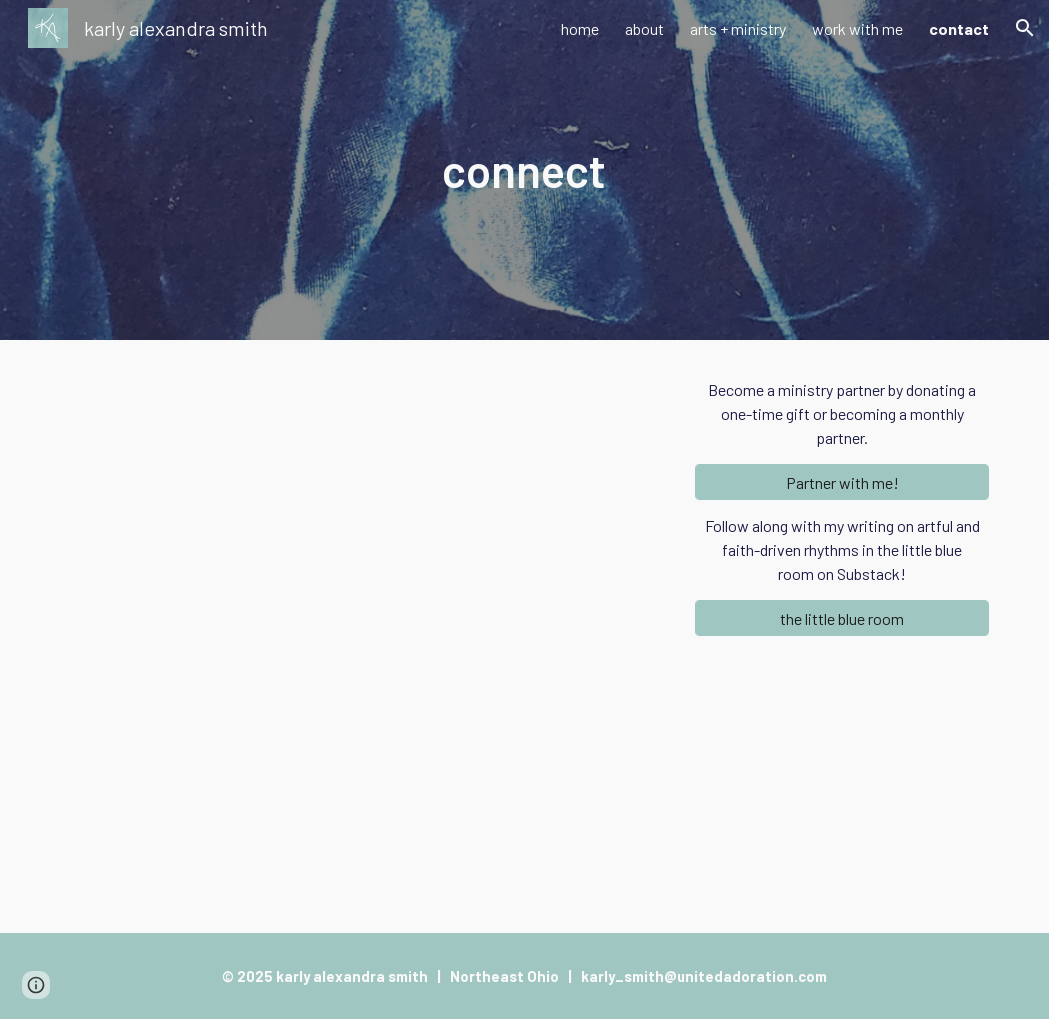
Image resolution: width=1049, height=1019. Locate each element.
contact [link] (959, 28)
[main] (525, 170)
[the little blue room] (842, 618)
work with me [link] (857, 28)
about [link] (644, 28)
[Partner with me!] (842, 482)
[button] (1025, 28)
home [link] (580, 28)
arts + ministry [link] (738, 28)
